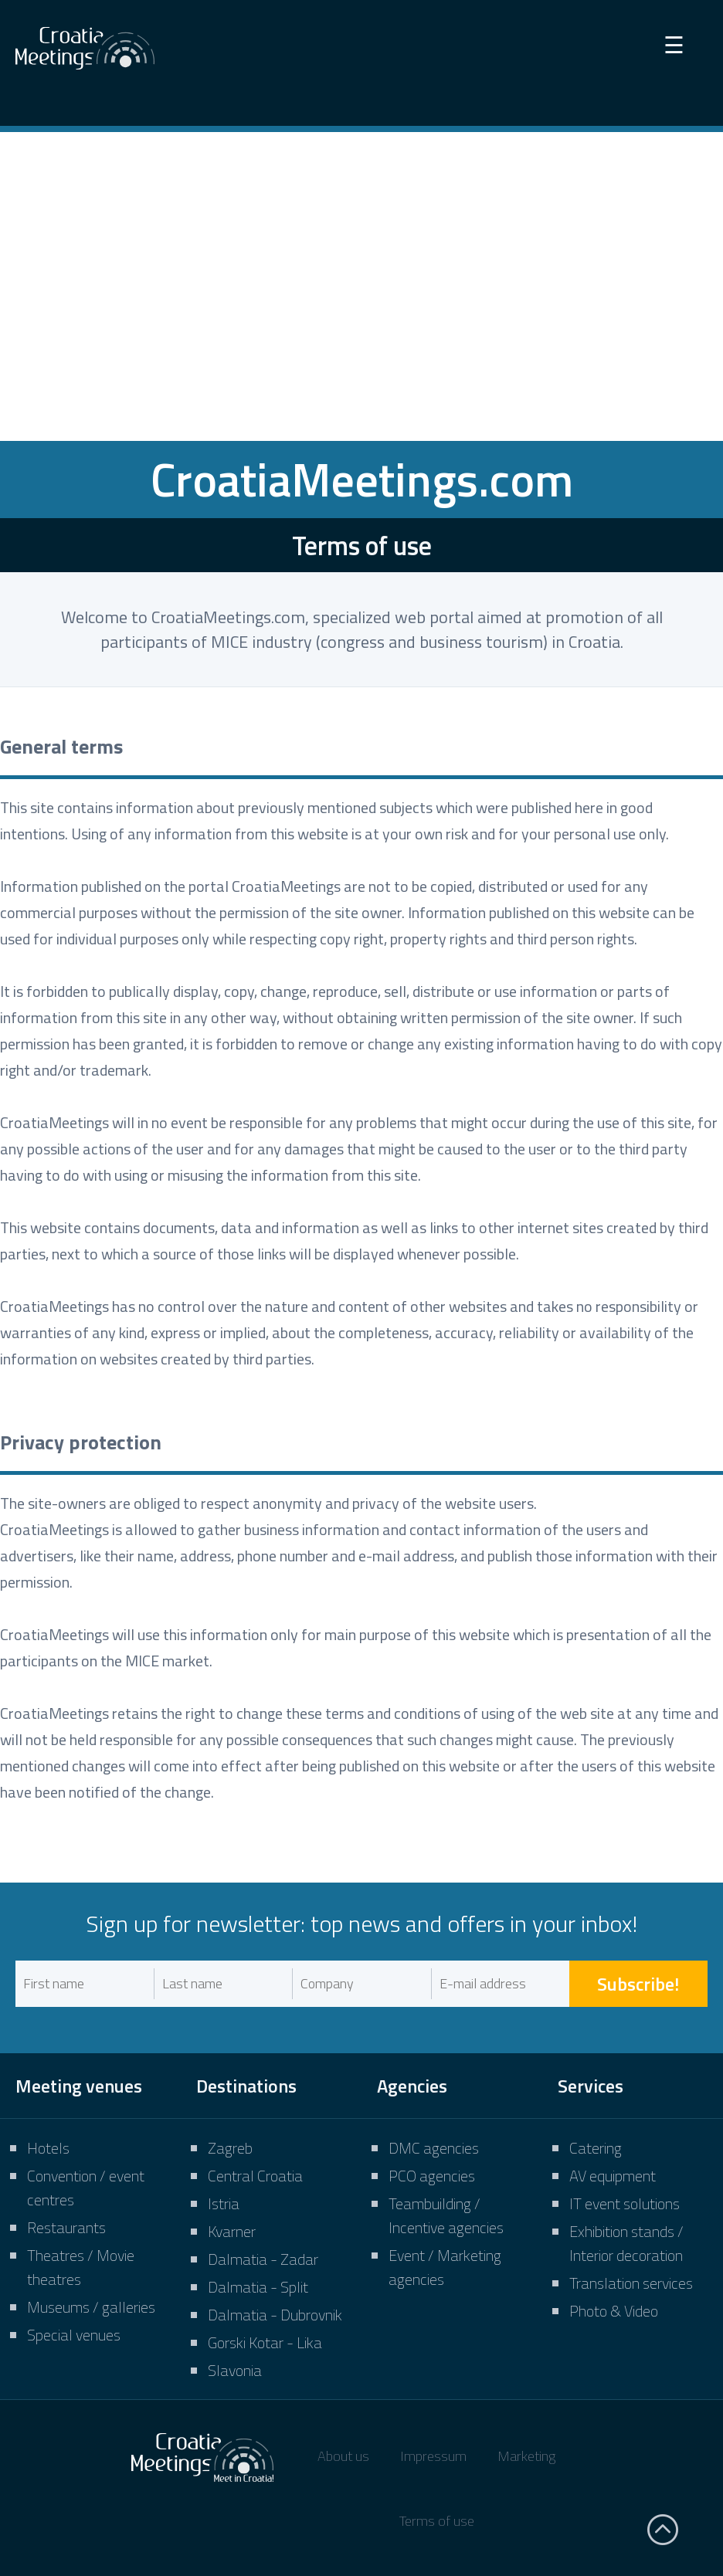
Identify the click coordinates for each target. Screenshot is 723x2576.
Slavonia (235, 2370)
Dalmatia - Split (258, 2287)
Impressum (433, 2456)
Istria (223, 2203)
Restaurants (66, 2227)
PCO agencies (432, 2176)
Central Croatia (255, 2176)
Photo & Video (613, 2311)
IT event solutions (624, 2203)
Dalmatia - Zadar (263, 2259)
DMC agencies (434, 2148)
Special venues (73, 2335)
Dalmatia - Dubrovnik (275, 2315)
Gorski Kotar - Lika (265, 2342)
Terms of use (436, 2520)
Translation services (631, 2283)
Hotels (48, 2148)
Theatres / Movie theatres (80, 2267)
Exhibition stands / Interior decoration (626, 2243)
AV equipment (612, 2176)
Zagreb (230, 2148)
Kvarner (232, 2231)
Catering (595, 2148)
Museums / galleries (91, 2307)
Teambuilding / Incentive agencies (446, 2215)
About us (343, 2456)
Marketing (526, 2456)
